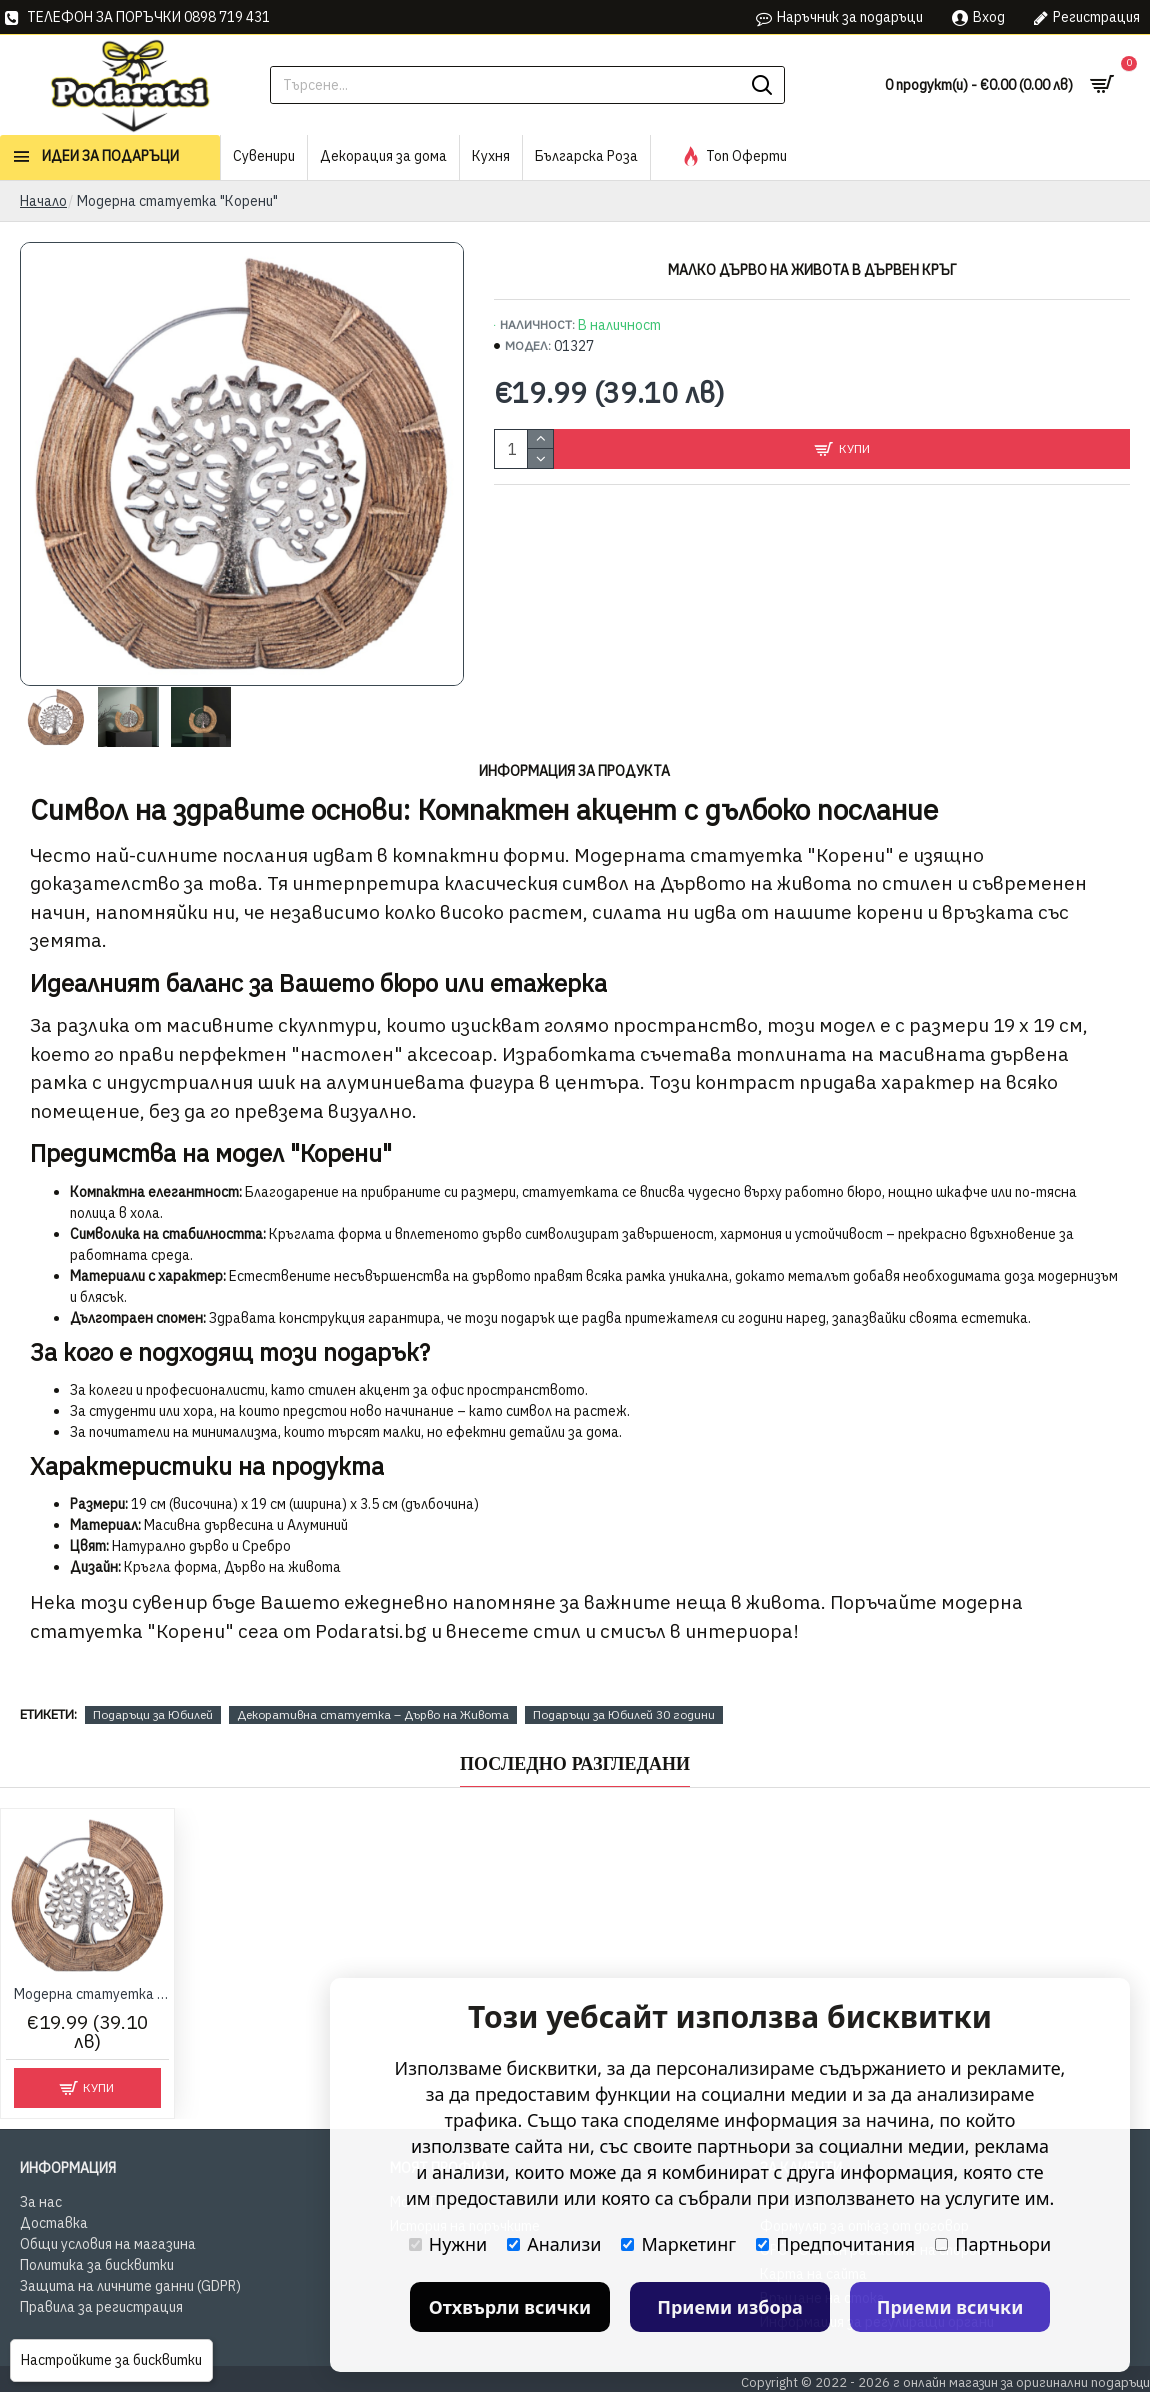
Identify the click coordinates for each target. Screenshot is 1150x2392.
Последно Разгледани (575, 1764)
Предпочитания (835, 2244)
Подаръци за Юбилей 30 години (624, 1714)
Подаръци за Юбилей (153, 1714)
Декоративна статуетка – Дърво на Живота (373, 1714)
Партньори (993, 2244)
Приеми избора (730, 2307)
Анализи (554, 2244)
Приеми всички (950, 2307)
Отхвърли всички (510, 2307)
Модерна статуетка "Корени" (91, 1994)
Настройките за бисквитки (111, 2360)
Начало (43, 201)
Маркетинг (678, 2244)
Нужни (448, 2244)
